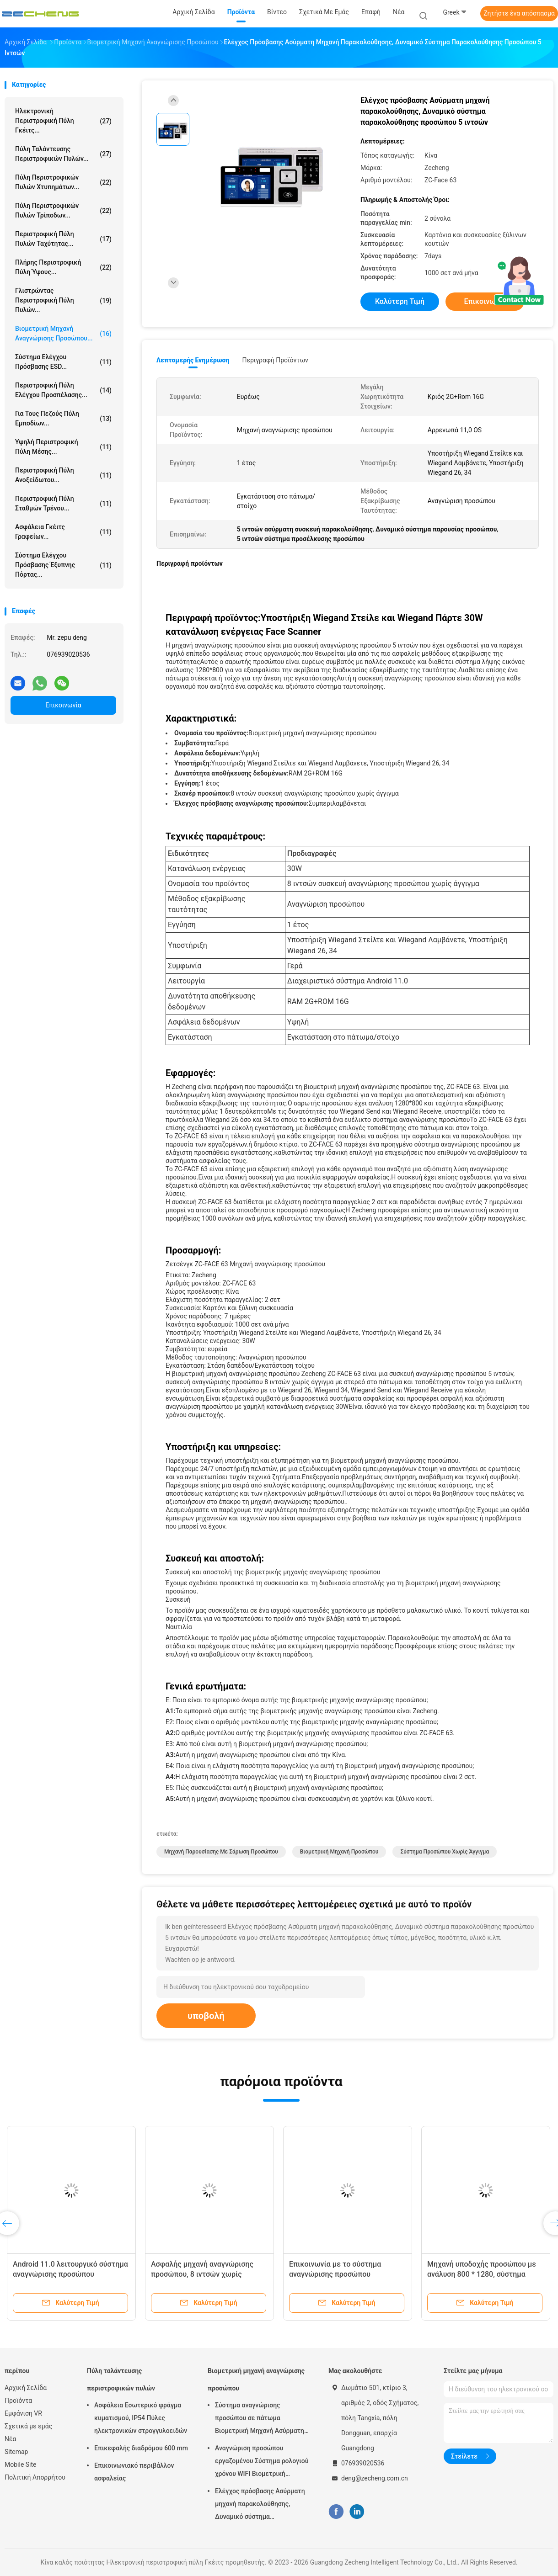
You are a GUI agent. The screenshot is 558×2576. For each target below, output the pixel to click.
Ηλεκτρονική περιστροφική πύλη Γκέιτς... (63, 120)
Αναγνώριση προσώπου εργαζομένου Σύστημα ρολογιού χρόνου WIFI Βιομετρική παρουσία (261, 2462)
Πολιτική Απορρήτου (35, 2477)
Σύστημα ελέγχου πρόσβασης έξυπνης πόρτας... (63, 565)
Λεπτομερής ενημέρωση (192, 360)
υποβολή (206, 2015)
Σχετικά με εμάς (28, 2426)
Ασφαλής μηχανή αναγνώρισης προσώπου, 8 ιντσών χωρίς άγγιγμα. (202, 2274)
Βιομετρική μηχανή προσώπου (339, 1851)
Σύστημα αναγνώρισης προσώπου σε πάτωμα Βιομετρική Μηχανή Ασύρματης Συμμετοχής (261, 2419)
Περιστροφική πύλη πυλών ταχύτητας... (63, 238)
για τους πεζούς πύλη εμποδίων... (63, 418)
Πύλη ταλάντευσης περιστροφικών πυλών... (63, 153)
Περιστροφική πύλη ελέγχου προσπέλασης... (63, 390)
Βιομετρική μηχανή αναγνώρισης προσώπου (256, 2379)
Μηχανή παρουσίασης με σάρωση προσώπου (221, 1851)
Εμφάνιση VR (23, 2413)
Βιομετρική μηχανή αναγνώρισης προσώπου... (63, 333)
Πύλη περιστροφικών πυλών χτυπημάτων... (63, 182)
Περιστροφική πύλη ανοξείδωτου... (63, 475)
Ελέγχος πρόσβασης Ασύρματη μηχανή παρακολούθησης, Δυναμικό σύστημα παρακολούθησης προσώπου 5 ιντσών (260, 2505)
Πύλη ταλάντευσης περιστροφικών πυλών (121, 2379)
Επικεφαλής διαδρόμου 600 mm (141, 2448)
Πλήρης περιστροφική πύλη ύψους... (63, 267)
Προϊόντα (18, 2400)
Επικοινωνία (63, 705)
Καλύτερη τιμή (399, 301)
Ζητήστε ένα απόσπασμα (519, 13)
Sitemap (16, 2451)
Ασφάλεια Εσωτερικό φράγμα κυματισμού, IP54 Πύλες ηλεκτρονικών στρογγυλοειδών (140, 2417)
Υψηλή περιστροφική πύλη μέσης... (63, 446)
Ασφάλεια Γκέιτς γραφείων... (63, 531)
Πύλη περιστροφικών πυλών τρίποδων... (63, 210)
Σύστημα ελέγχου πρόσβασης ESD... (63, 361)
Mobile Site (21, 2464)
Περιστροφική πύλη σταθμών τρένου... (63, 503)
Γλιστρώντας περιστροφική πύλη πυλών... (63, 300)
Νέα (10, 2439)
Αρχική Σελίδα (26, 2387)
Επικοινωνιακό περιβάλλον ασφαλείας (134, 2472)
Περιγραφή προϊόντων (275, 360)
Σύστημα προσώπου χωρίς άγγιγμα (444, 1851)
